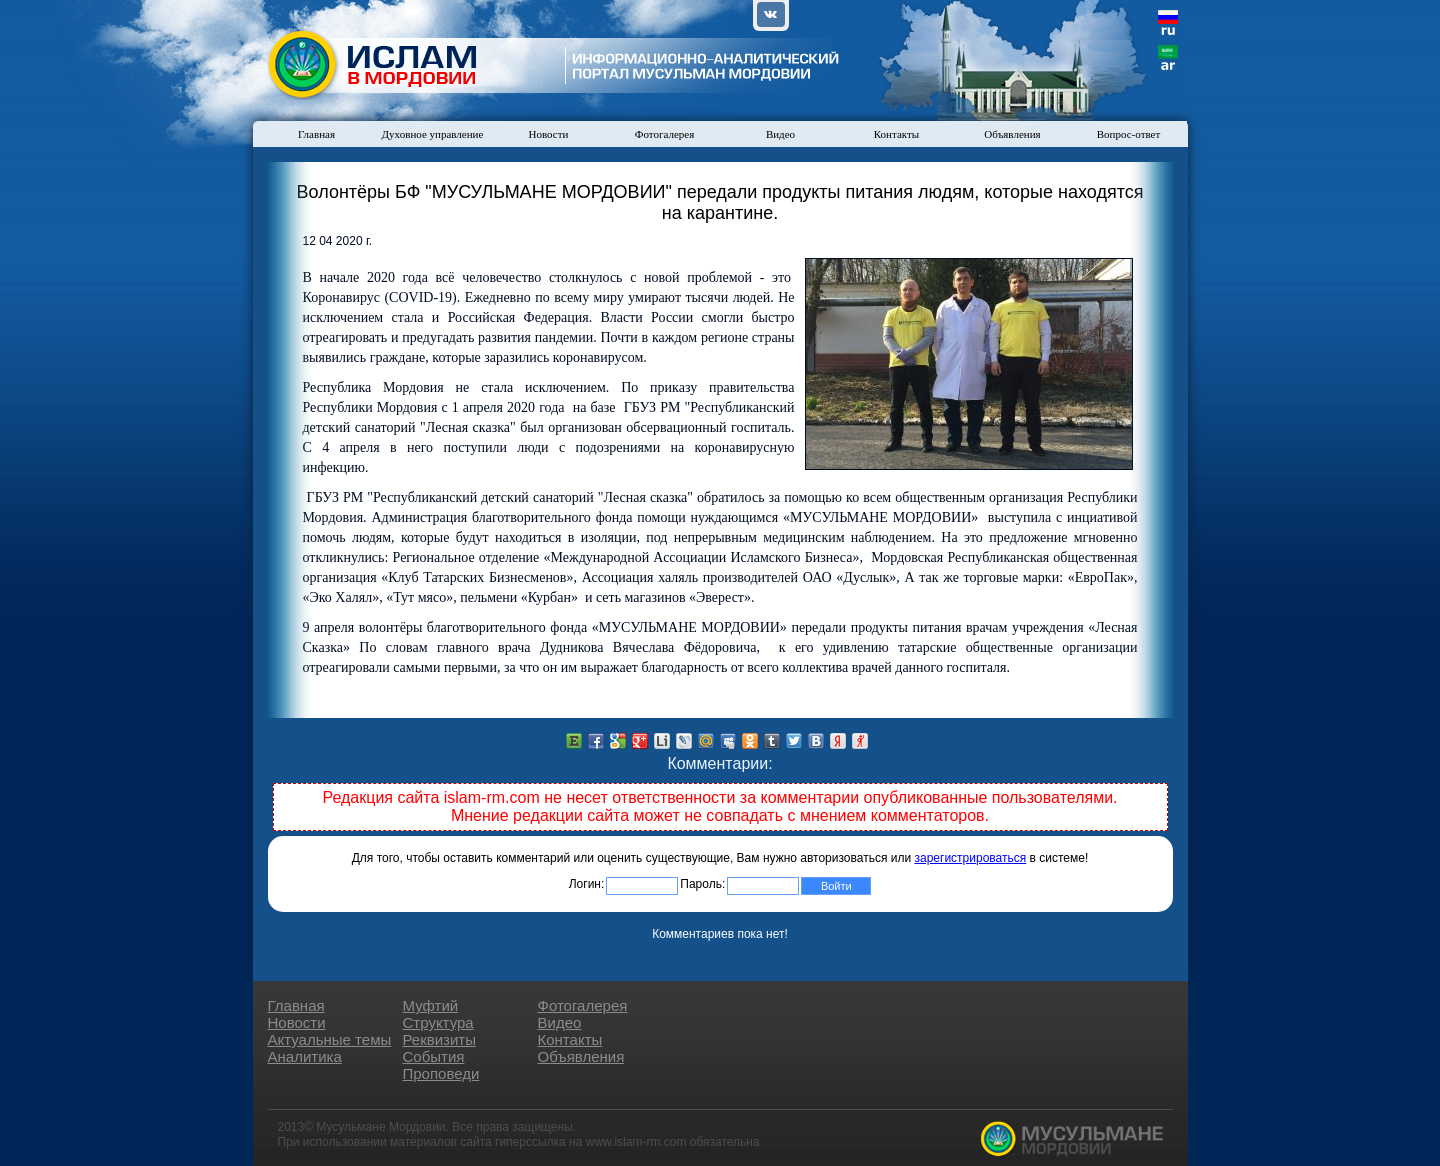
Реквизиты (440, 1039)
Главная (316, 134)
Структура (438, 1022)
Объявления (1012, 134)
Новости (549, 134)
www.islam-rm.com (636, 1142)
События (434, 1056)
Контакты (896, 134)
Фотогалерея (665, 134)
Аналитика (305, 1056)
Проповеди (441, 1073)
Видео (780, 134)
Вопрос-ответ (1129, 134)
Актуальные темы (330, 1039)
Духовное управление (433, 134)
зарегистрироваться (971, 858)
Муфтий (431, 1005)
